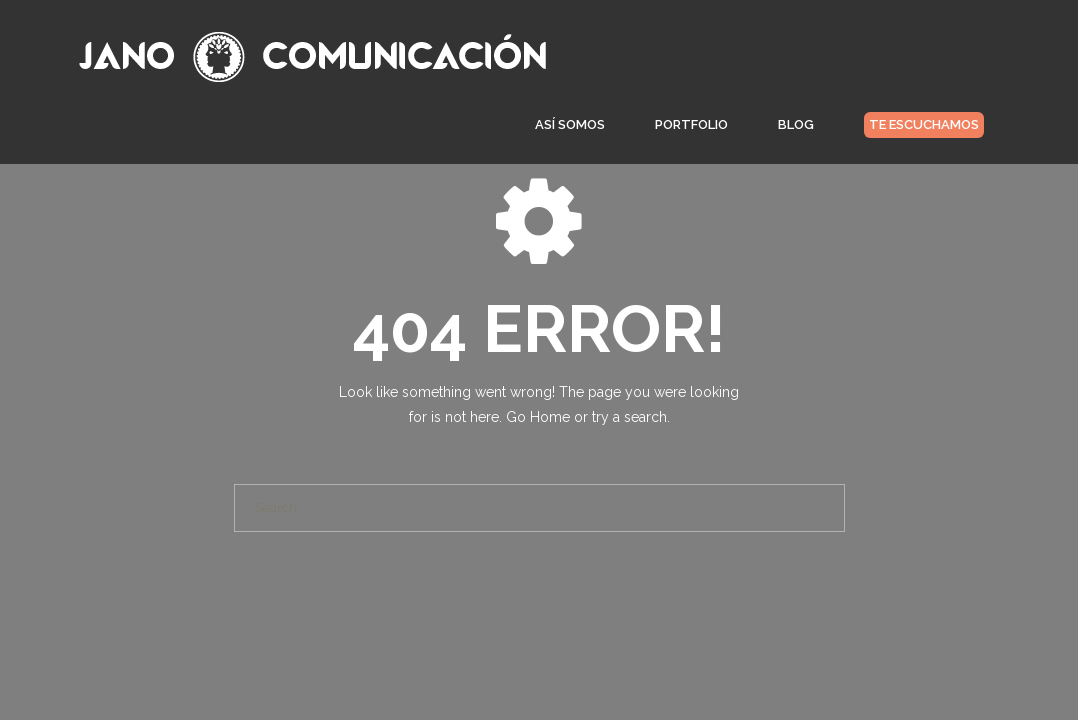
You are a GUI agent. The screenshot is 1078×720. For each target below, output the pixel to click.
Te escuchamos (924, 130)
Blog (796, 130)
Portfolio (691, 130)
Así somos (570, 130)
